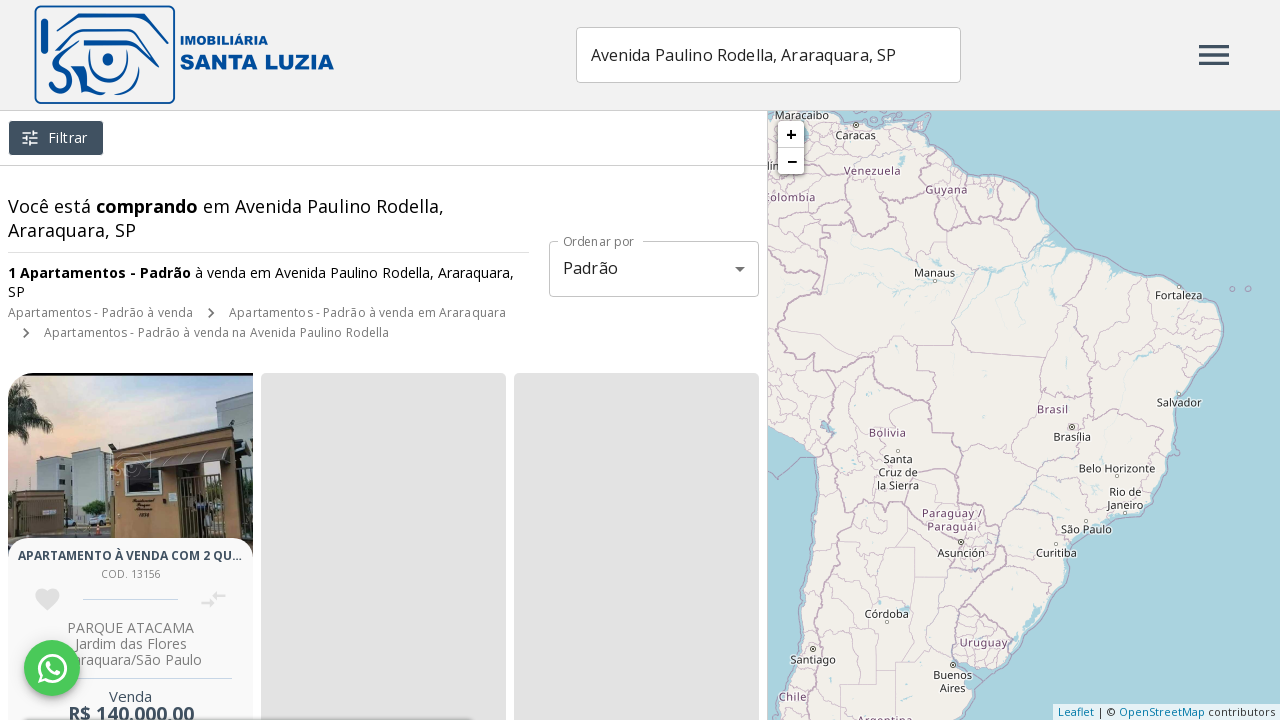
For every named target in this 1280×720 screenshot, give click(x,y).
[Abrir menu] (1214, 55)
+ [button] (791, 134)
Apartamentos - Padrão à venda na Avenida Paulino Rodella (216, 332)
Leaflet (1076, 711)
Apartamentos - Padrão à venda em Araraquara (367, 312)
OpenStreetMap (1162, 711)
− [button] (792, 161)
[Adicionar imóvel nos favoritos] (47, 599)
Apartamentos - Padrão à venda (100, 312)
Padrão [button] (590, 268)
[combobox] (768, 55)
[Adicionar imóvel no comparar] (213, 599)
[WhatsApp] (52, 668)
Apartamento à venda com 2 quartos (145, 555)
